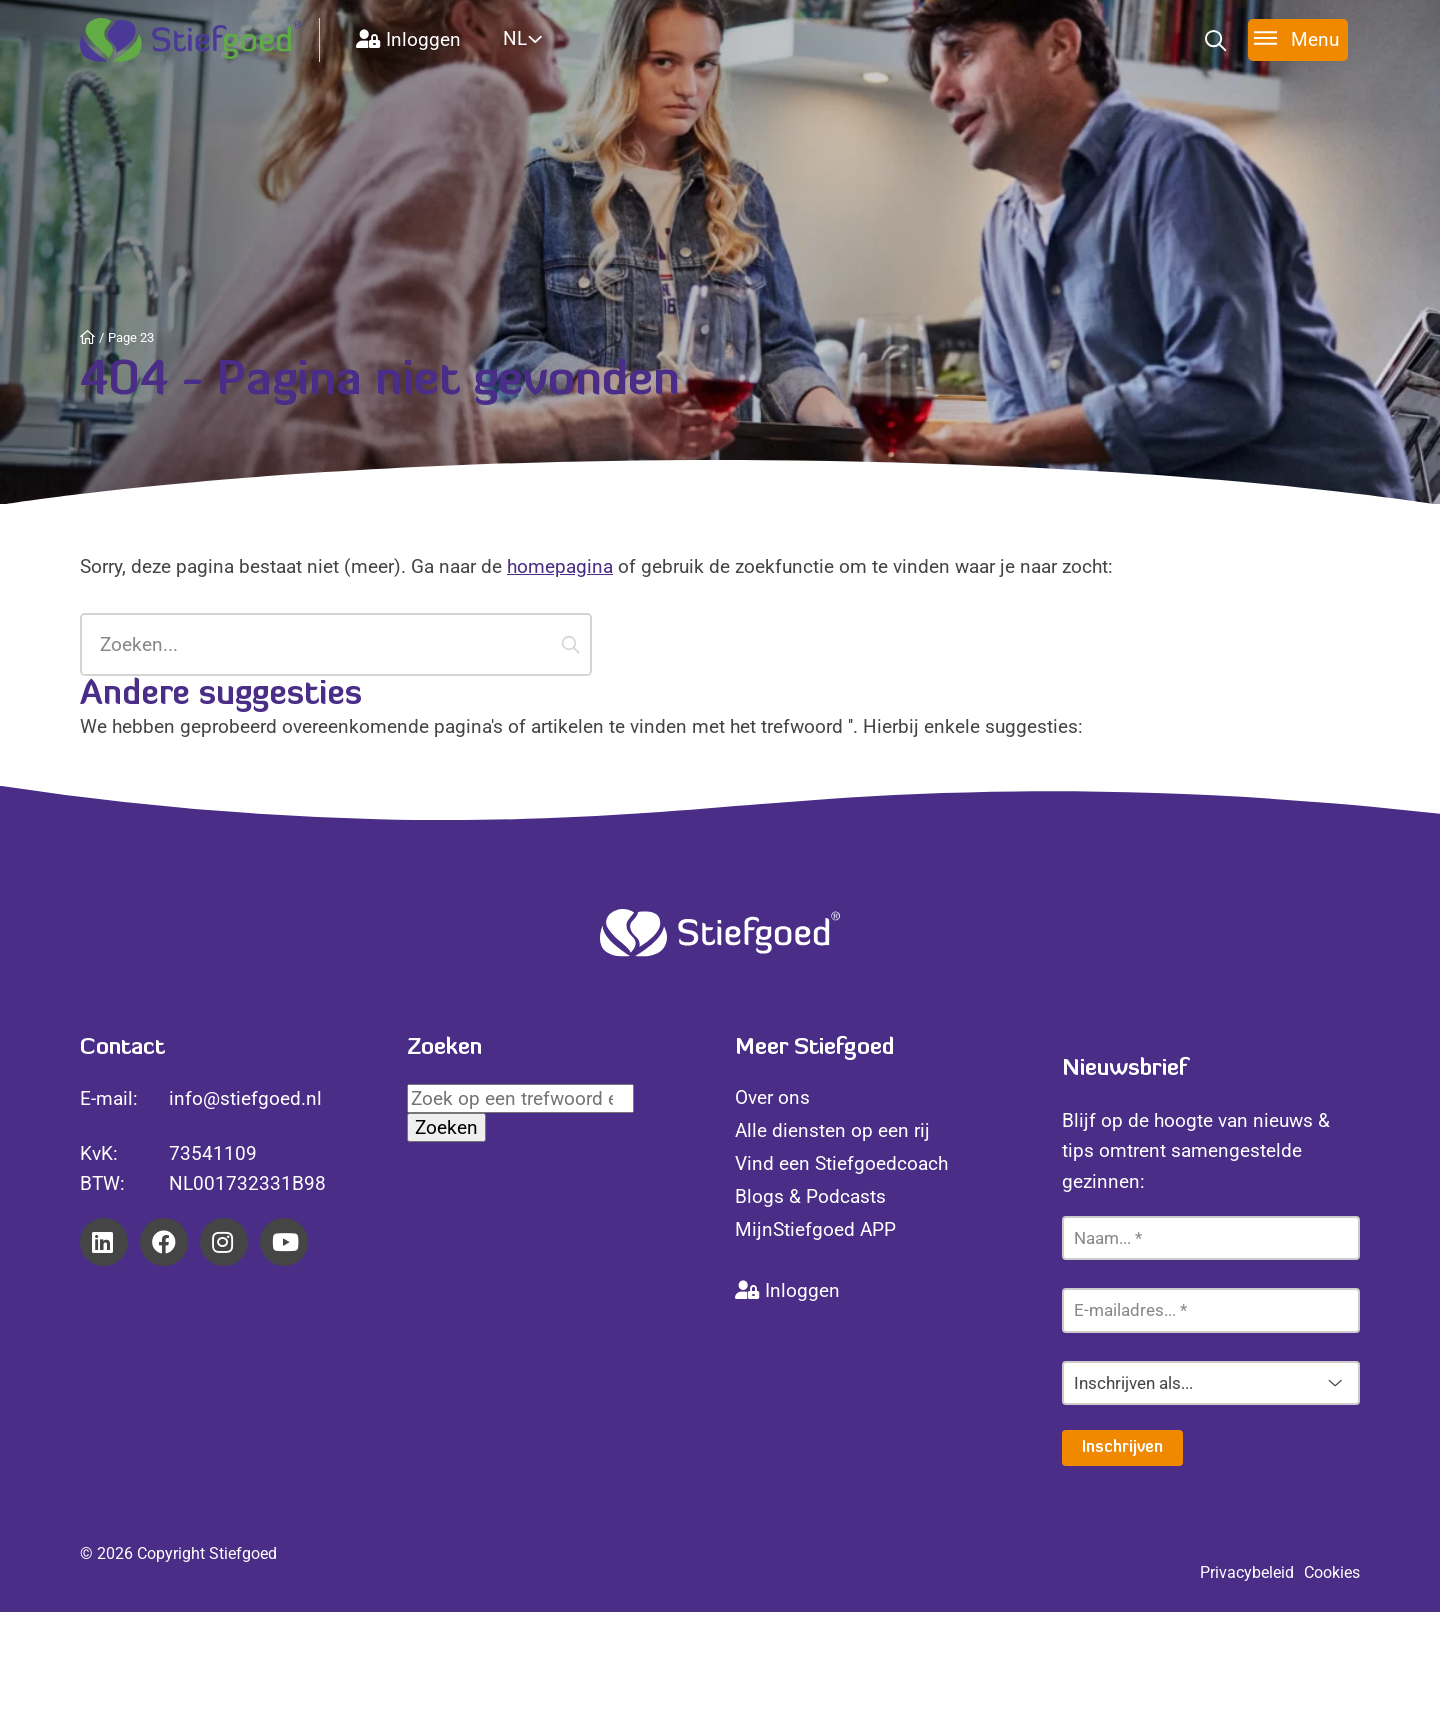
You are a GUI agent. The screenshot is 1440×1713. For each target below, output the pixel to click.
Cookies (1332, 1572)
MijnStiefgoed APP (815, 1229)
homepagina (560, 566)
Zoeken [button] (446, 1127)
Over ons (772, 1097)
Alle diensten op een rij (832, 1130)
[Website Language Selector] (546, 38)
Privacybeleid (1247, 1572)
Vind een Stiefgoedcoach (841, 1163)
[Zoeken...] (336, 644)
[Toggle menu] (1298, 39)
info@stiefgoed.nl (245, 1098)
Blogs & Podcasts (810, 1196)
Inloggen (408, 39)
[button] (571, 644)
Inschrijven (1122, 1448)
